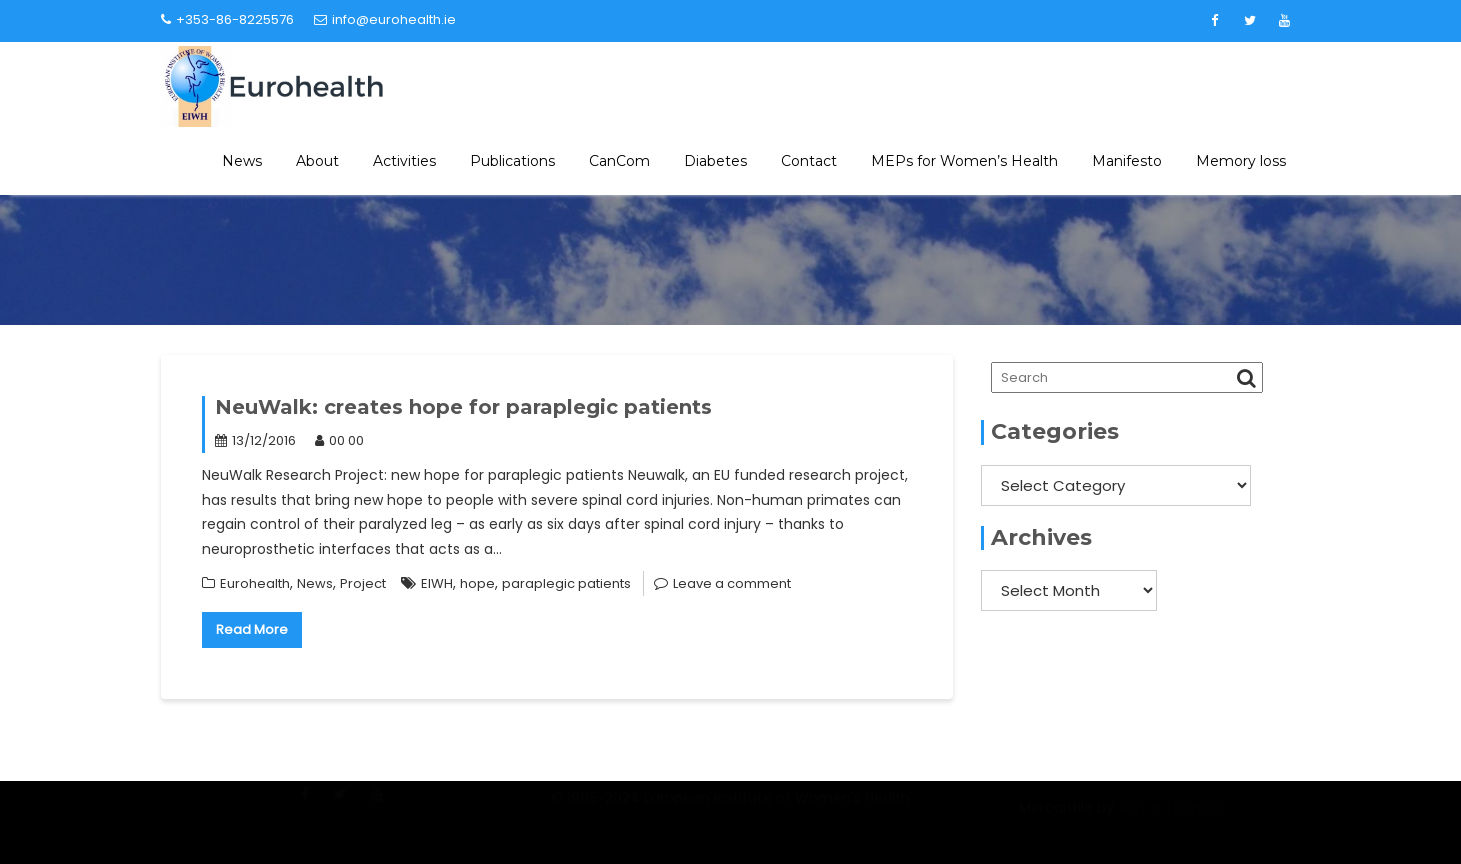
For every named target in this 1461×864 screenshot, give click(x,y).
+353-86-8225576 (227, 19)
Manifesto (1127, 161)
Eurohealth (255, 583)
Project (363, 583)
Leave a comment (732, 583)
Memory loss (1241, 161)
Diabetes (715, 161)
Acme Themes (1170, 818)
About (317, 161)
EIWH (437, 583)
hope (477, 583)
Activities (404, 161)
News (242, 161)
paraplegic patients (566, 583)
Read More (252, 629)
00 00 (339, 440)
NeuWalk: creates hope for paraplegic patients (463, 407)
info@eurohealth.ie (385, 19)
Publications (512, 161)
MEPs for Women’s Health (964, 161)
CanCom (619, 161)
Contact (809, 161)
